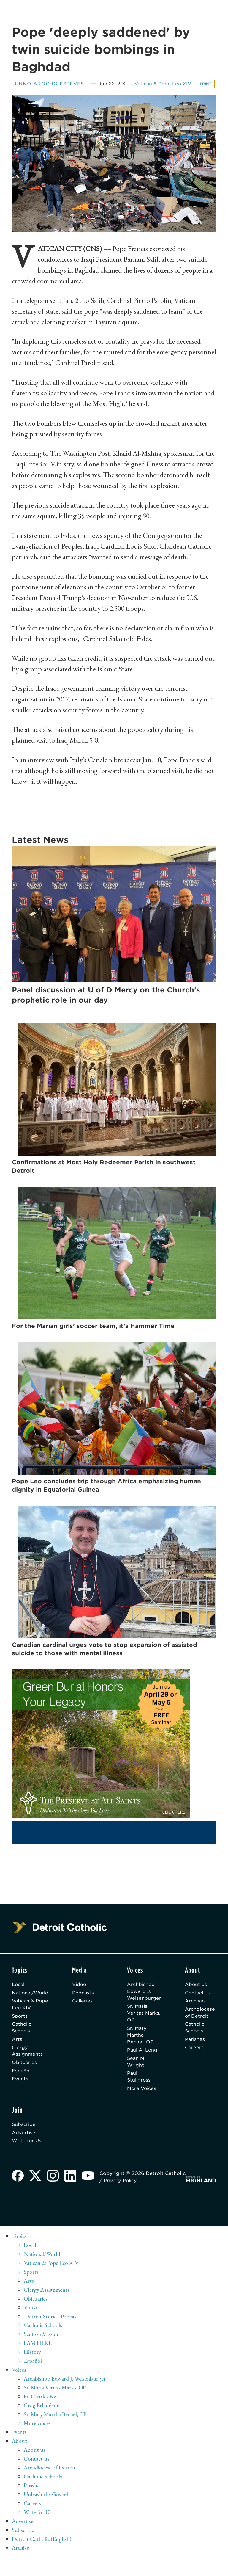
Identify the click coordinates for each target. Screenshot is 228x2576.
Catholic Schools (22, 2040)
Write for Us (27, 2158)
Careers (194, 2061)
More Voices (141, 2104)
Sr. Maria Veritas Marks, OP (138, 2025)
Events (20, 2094)
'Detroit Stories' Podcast (52, 2334)
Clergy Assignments (27, 2065)
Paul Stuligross (138, 2092)
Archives (196, 2013)
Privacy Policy (145, 2198)
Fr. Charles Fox (41, 2414)
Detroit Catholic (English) (42, 2556)
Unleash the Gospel (47, 2512)
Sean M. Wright (136, 2076)
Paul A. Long (142, 2064)
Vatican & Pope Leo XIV (166, 83)
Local (19, 1996)
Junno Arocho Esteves (49, 83)
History (33, 2369)
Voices (19, 2387)
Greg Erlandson (42, 2423)
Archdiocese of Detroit (200, 2024)
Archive (21, 2565)
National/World (31, 2004)
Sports (20, 2028)
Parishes (195, 2053)
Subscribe (24, 2140)
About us (196, 1996)
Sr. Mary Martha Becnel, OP (139, 2048)
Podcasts (86, 2004)
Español (21, 2086)
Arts (17, 2053)
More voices (38, 2441)
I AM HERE (39, 2360)
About (19, 2458)
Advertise (24, 2149)
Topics (20, 2254)
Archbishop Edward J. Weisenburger (143, 2003)
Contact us (198, 2004)
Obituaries (25, 2077)
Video (82, 1996)
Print (21, 94)
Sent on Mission (42, 2352)
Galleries (85, 2013)
